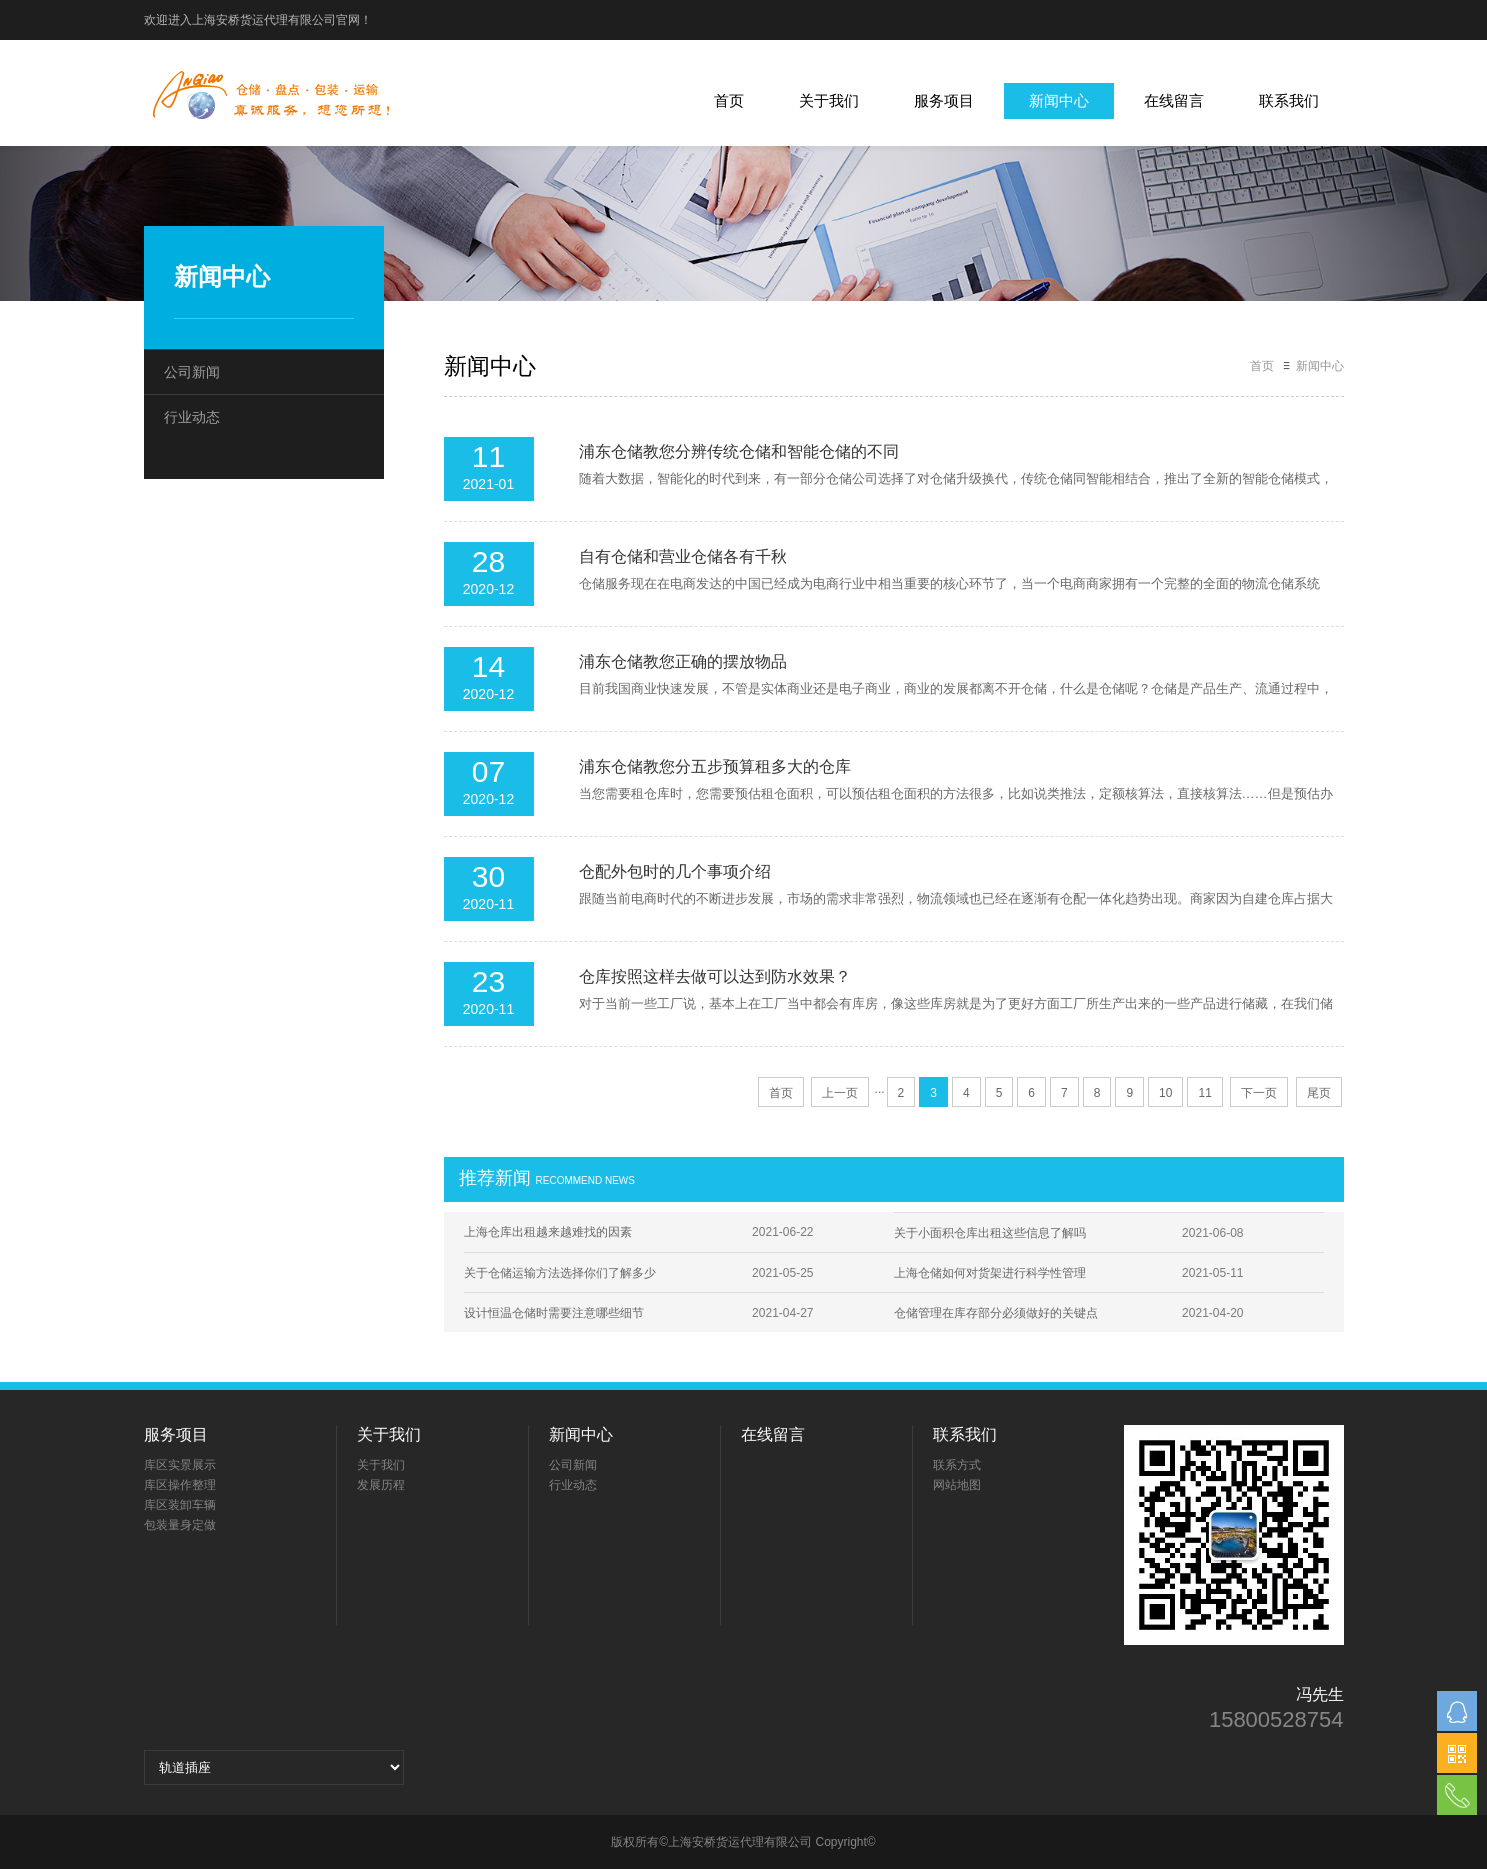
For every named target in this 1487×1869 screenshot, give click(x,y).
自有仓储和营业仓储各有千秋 (683, 556)
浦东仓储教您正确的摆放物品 (683, 661)
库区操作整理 (180, 1485)
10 (1165, 1093)
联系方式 (957, 1465)
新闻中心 (1059, 100)
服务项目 (944, 100)
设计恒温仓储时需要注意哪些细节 (554, 1313)
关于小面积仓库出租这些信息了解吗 (990, 1233)
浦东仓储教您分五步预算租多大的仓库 (715, 766)
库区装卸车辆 (180, 1505)
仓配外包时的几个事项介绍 (675, 871)
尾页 (1319, 1093)
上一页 (840, 1093)
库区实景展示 (180, 1465)
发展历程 (381, 1485)
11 (1204, 1093)
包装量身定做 (180, 1525)
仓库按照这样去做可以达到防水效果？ (715, 976)
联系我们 (1289, 100)
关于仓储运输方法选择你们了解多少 (560, 1273)
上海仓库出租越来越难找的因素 (548, 1232)
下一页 (1259, 1093)
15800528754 (1276, 1720)
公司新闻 (192, 372)
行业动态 (192, 417)
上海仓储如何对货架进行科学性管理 (990, 1273)
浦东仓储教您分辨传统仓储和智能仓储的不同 (739, 451)
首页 (729, 100)
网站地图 (957, 1485)
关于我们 (829, 100)
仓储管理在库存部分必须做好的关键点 (996, 1313)
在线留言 (1174, 100)
